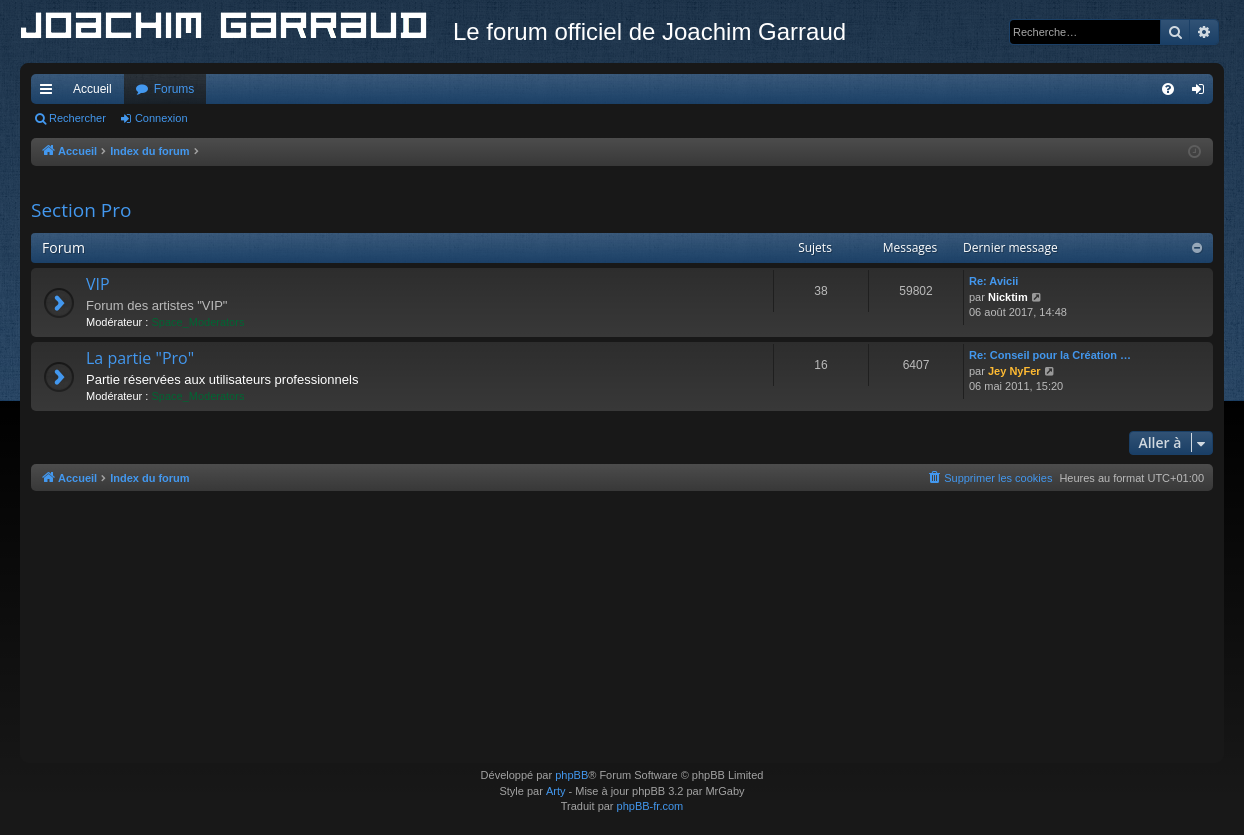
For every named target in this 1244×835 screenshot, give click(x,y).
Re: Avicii (993, 281)
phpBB (571, 775)
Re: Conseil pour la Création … (1050, 355)
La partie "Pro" (140, 358)
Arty (556, 791)
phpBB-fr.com (650, 806)
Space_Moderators (197, 322)
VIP (98, 284)
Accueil (92, 89)
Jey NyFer (1014, 371)
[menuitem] (1168, 89)
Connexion (161, 118)
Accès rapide (50, 93)
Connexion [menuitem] (1202, 93)
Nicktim (1008, 297)
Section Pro (81, 210)
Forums (174, 89)
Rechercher (77, 118)
